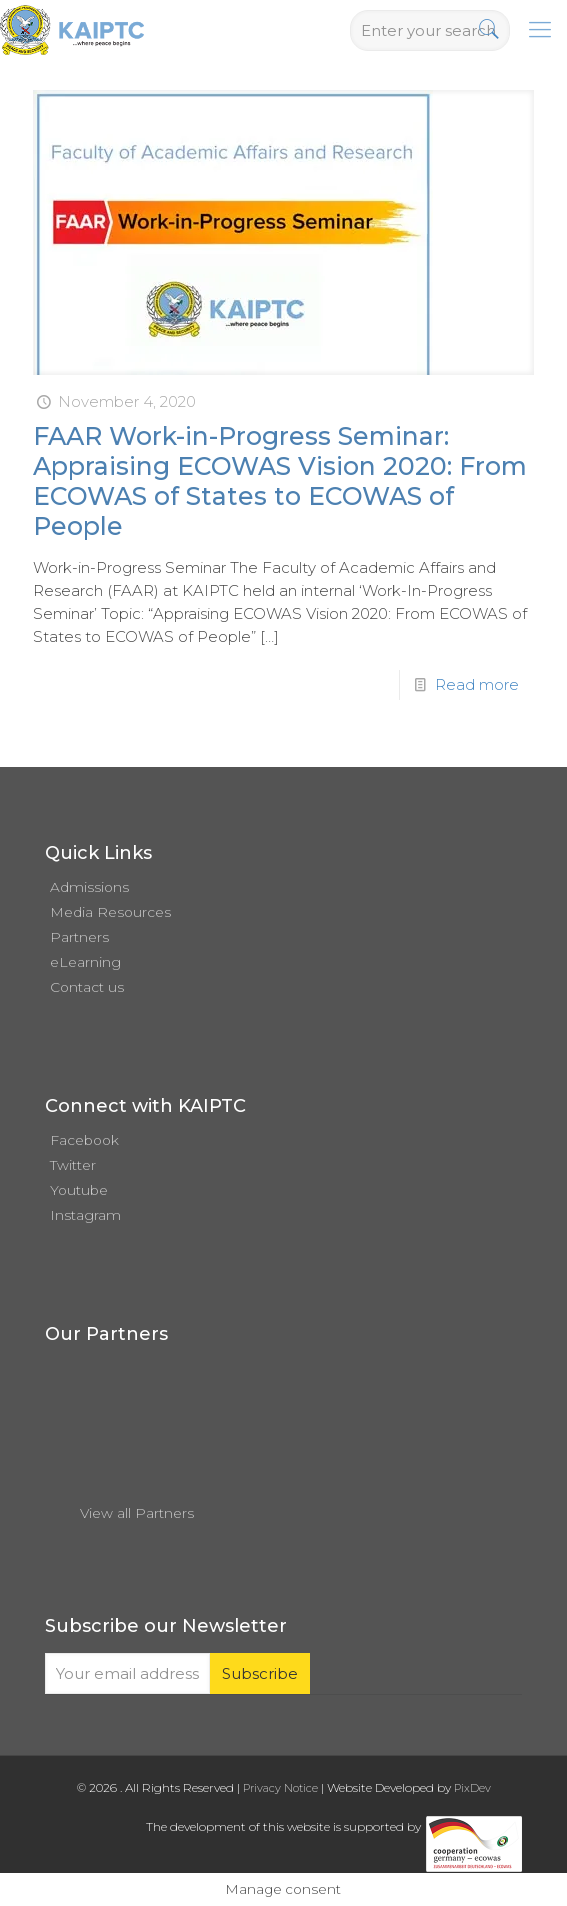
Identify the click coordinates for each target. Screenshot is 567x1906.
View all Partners (137, 1513)
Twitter (73, 1165)
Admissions (89, 887)
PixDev (472, 1788)
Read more (477, 684)
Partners (79, 937)
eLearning (85, 962)
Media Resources (110, 912)
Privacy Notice (280, 1788)
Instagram (85, 1215)
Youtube (79, 1190)
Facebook (84, 1140)
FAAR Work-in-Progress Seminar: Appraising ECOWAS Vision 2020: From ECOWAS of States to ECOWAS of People (280, 481)
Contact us (87, 987)
